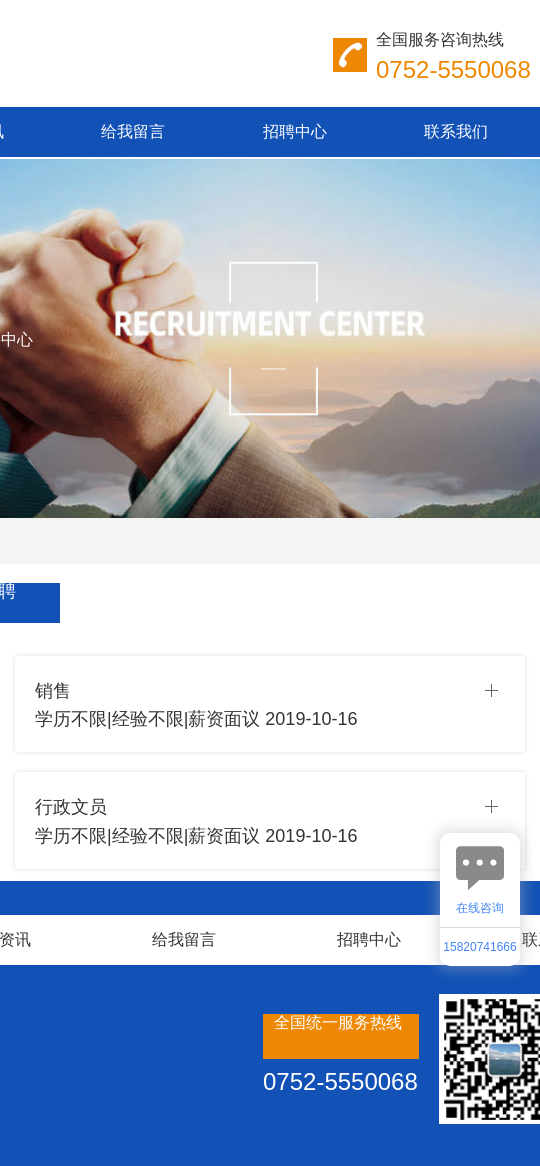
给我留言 (133, 131)
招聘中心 (295, 131)
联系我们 (456, 131)
